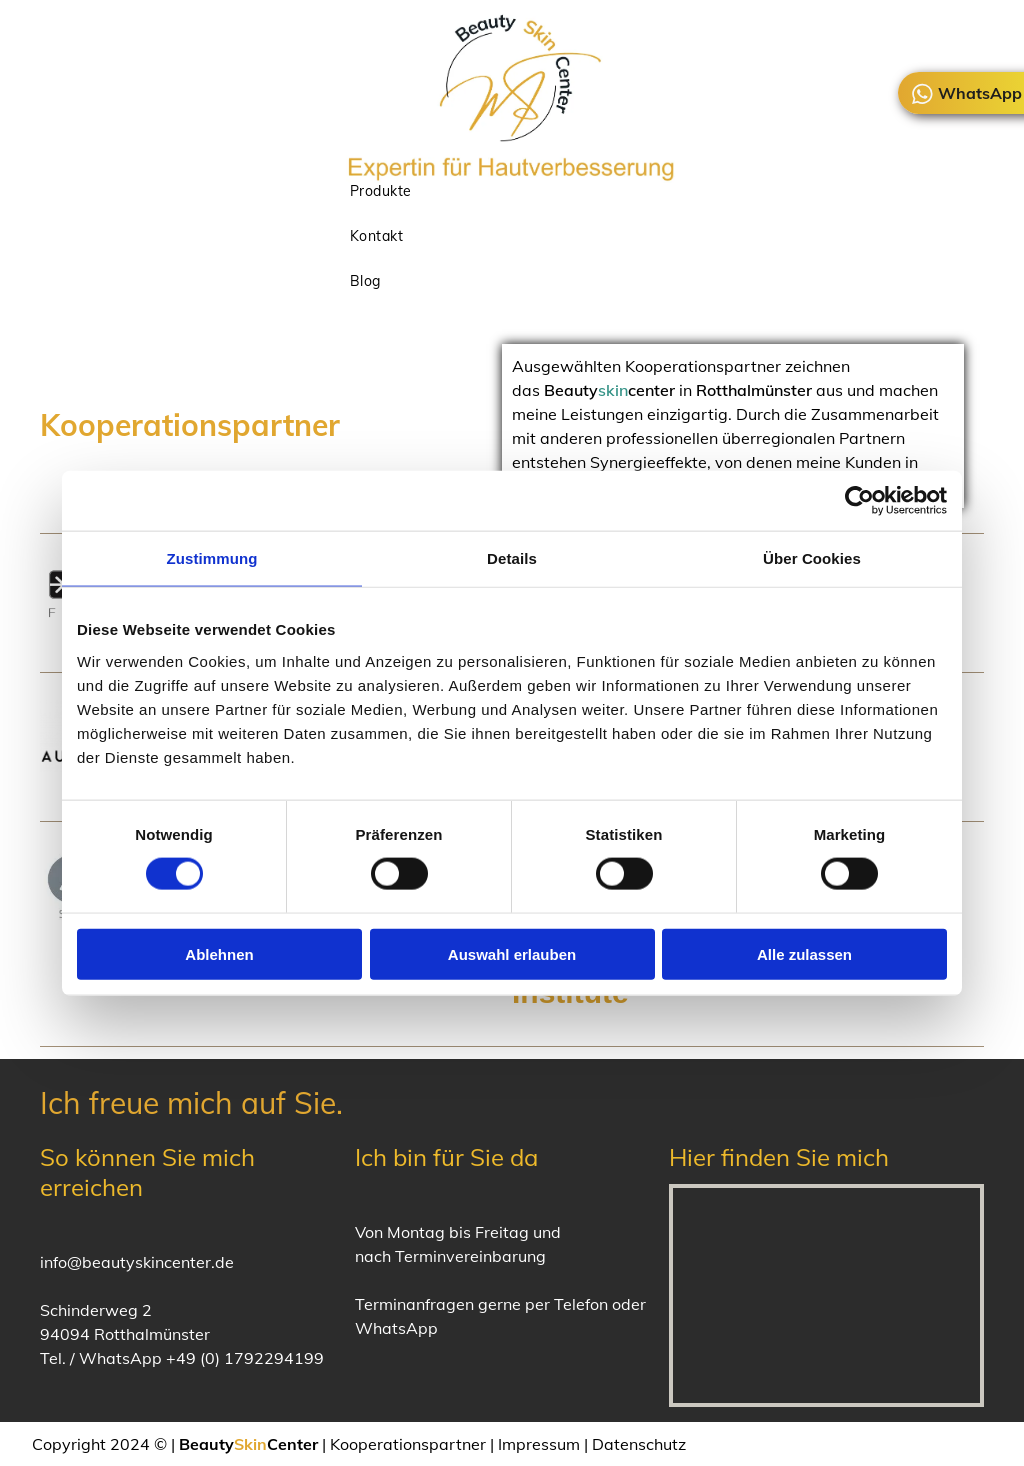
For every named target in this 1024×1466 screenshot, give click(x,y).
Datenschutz (639, 1444)
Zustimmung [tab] (212, 558)
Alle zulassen (804, 953)
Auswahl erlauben (512, 953)
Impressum (539, 1444)
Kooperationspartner (408, 1444)
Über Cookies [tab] (812, 558)
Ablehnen (219, 953)
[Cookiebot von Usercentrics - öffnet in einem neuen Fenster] (859, 501)
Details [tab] (512, 558)
